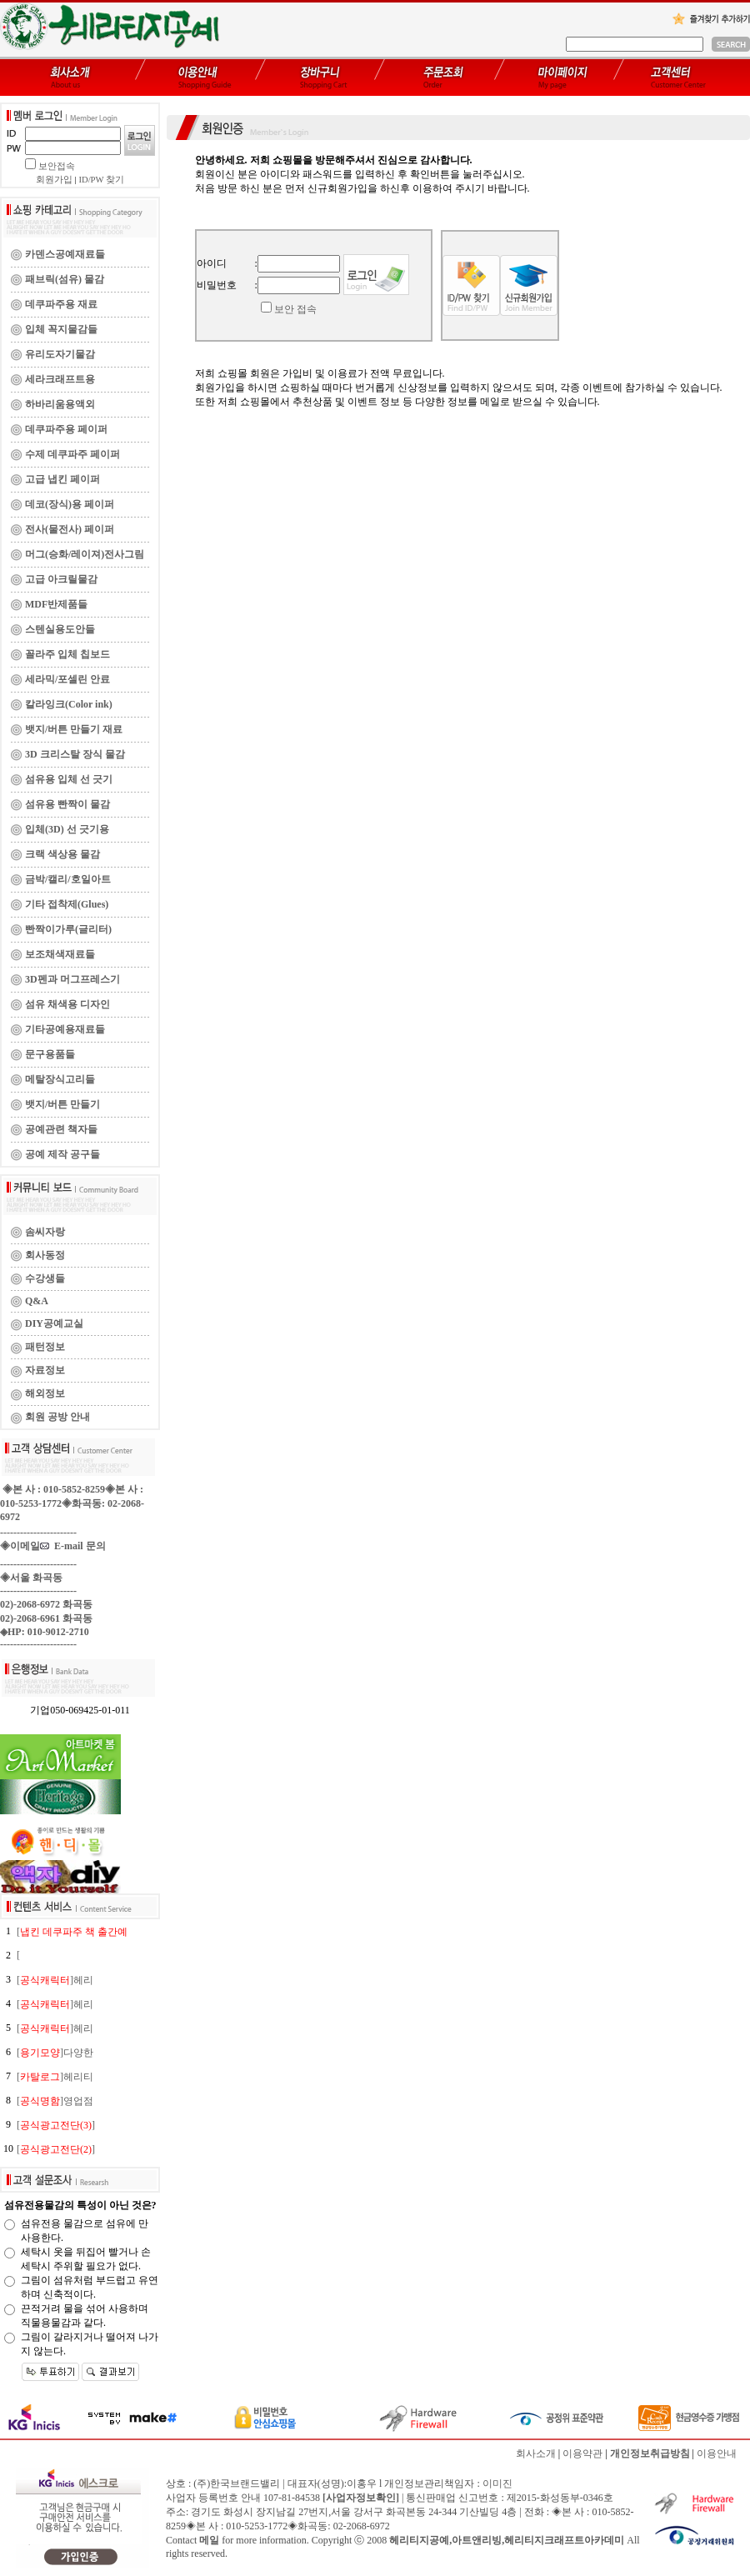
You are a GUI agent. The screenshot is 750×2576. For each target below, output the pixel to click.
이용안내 (717, 2453)
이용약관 (582, 2453)
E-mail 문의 (73, 1546)
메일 (209, 2540)
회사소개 (536, 2453)
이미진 (497, 2483)
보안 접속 (295, 309)
